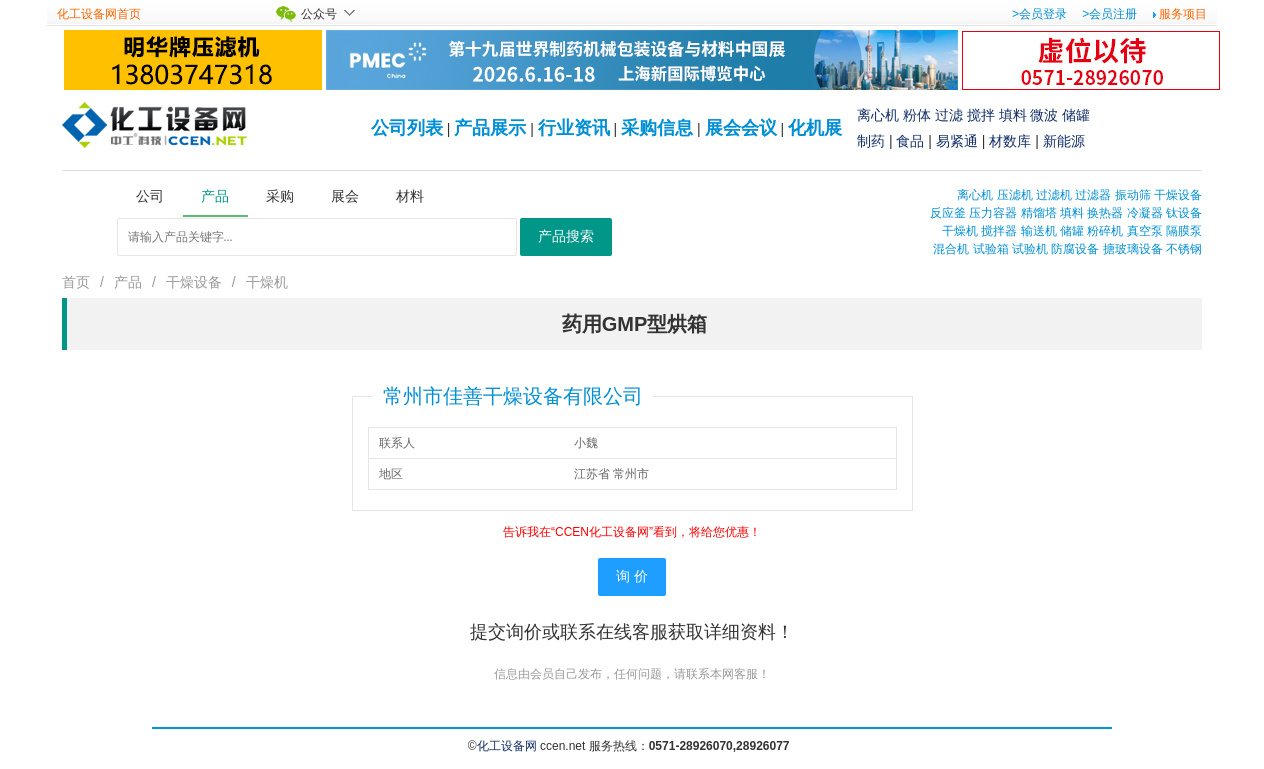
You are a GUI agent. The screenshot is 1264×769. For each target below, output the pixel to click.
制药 (871, 141)
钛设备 (1184, 213)
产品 (128, 282)
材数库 (1010, 141)
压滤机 (1015, 195)
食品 (910, 141)
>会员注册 (1109, 14)
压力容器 (993, 213)
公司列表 (407, 128)
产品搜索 (566, 236)
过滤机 (1054, 195)
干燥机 (960, 231)
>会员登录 (1039, 14)
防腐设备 (1075, 249)
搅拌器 (999, 231)
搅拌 (981, 115)
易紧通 (957, 141)
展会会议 (741, 128)
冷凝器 (1145, 213)
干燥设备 (1178, 195)
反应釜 (948, 213)
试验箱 (991, 249)
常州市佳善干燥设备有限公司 (513, 396)
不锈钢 (1184, 249)
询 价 (632, 576)
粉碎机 (1105, 231)
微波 (1044, 115)
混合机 (951, 249)
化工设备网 (507, 746)
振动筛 (1133, 195)
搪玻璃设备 (1133, 249)
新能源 (1064, 141)
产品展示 (490, 128)
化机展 (815, 128)
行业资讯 (574, 128)
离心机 (878, 115)
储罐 (1076, 115)
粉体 (917, 115)
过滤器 (1093, 195)
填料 (1013, 115)
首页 (76, 282)
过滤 (949, 115)
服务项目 (1183, 14)
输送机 (1039, 231)
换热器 (1105, 213)
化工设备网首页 (99, 14)
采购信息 (657, 128)
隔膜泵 (1184, 231)
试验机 (1030, 249)
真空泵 (1145, 231)
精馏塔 (1039, 213)
